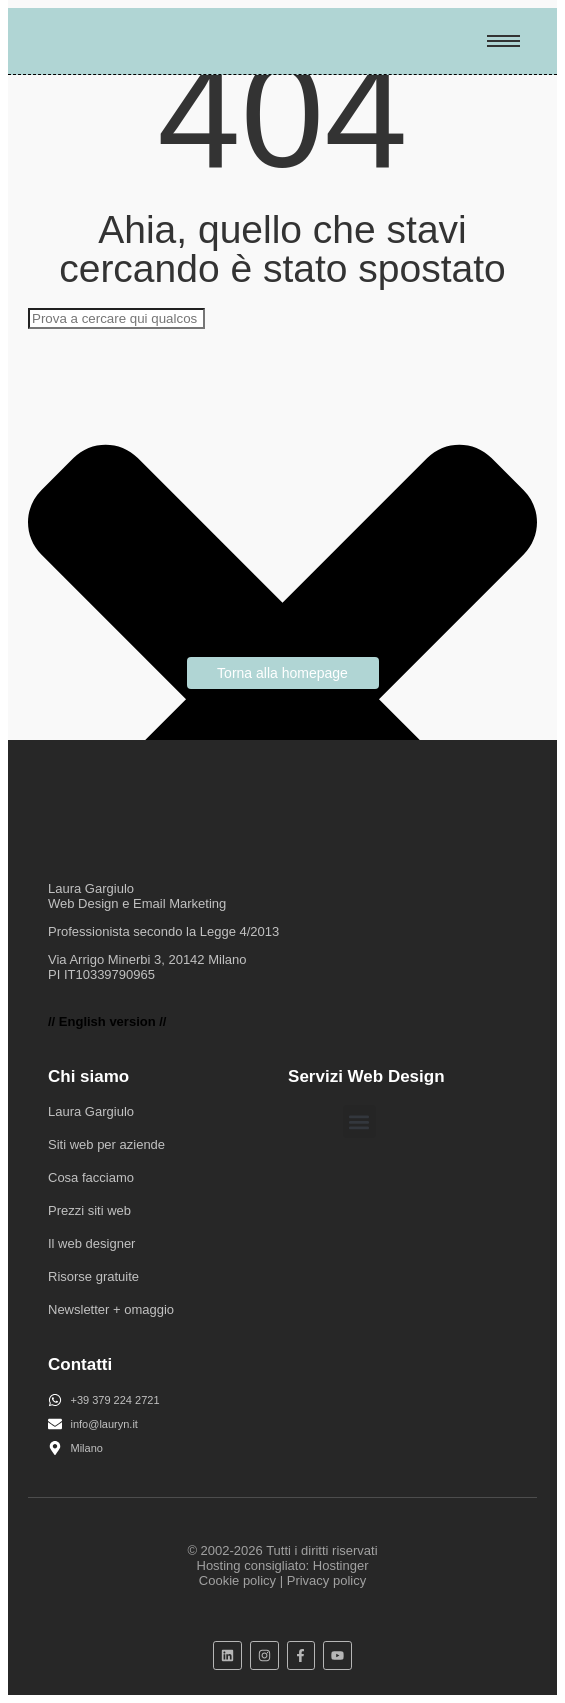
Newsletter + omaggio (111, 1309)
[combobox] (116, 318)
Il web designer (91, 1243)
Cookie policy (237, 1580)
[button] (359, 1121)
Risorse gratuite (93, 1276)
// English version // (107, 1021)
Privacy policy (326, 1580)
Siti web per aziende (106, 1144)
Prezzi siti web (89, 1210)
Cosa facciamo (91, 1177)
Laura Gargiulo (91, 1111)
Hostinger (341, 1565)
